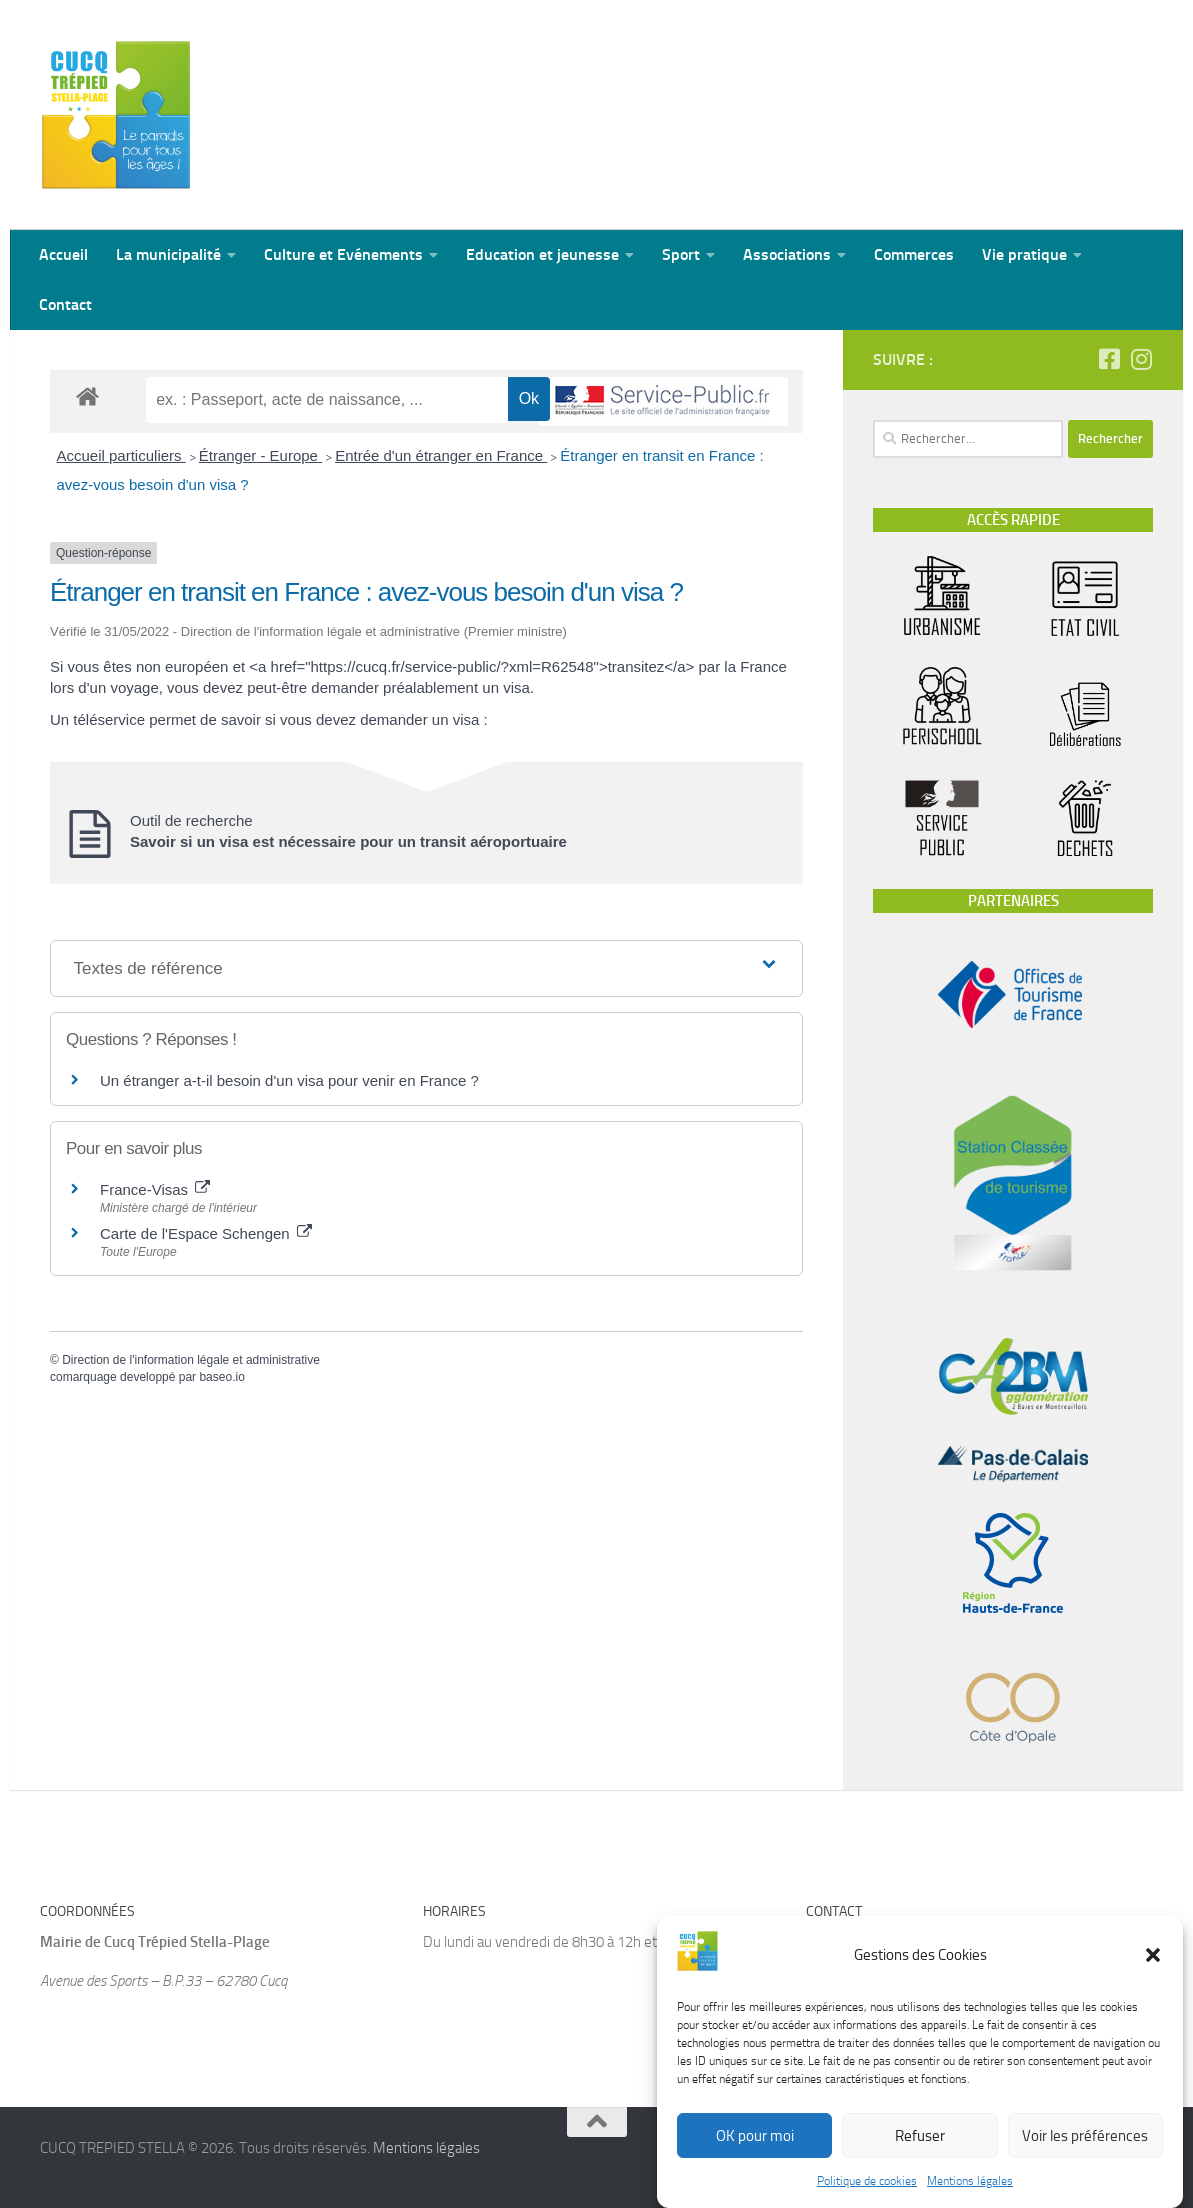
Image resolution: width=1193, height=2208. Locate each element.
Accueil (63, 254)
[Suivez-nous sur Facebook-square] (1109, 359)
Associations (787, 254)
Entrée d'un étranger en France (441, 455)
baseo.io (221, 1377)
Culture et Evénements (343, 254)
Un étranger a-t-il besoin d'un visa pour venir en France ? (289, 1080)
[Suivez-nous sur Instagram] (1141, 359)
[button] (1153, 1973)
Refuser (920, 2154)
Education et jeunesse (542, 254)
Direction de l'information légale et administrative (191, 1360)
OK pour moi (755, 2154)
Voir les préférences (1085, 2154)
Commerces (914, 254)
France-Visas (155, 1189)
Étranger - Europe (260, 455)
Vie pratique (1024, 254)
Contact (65, 304)
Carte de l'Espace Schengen (206, 1233)
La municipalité (168, 254)
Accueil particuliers (121, 455)
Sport (681, 254)
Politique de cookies (867, 2199)
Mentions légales (970, 2199)
